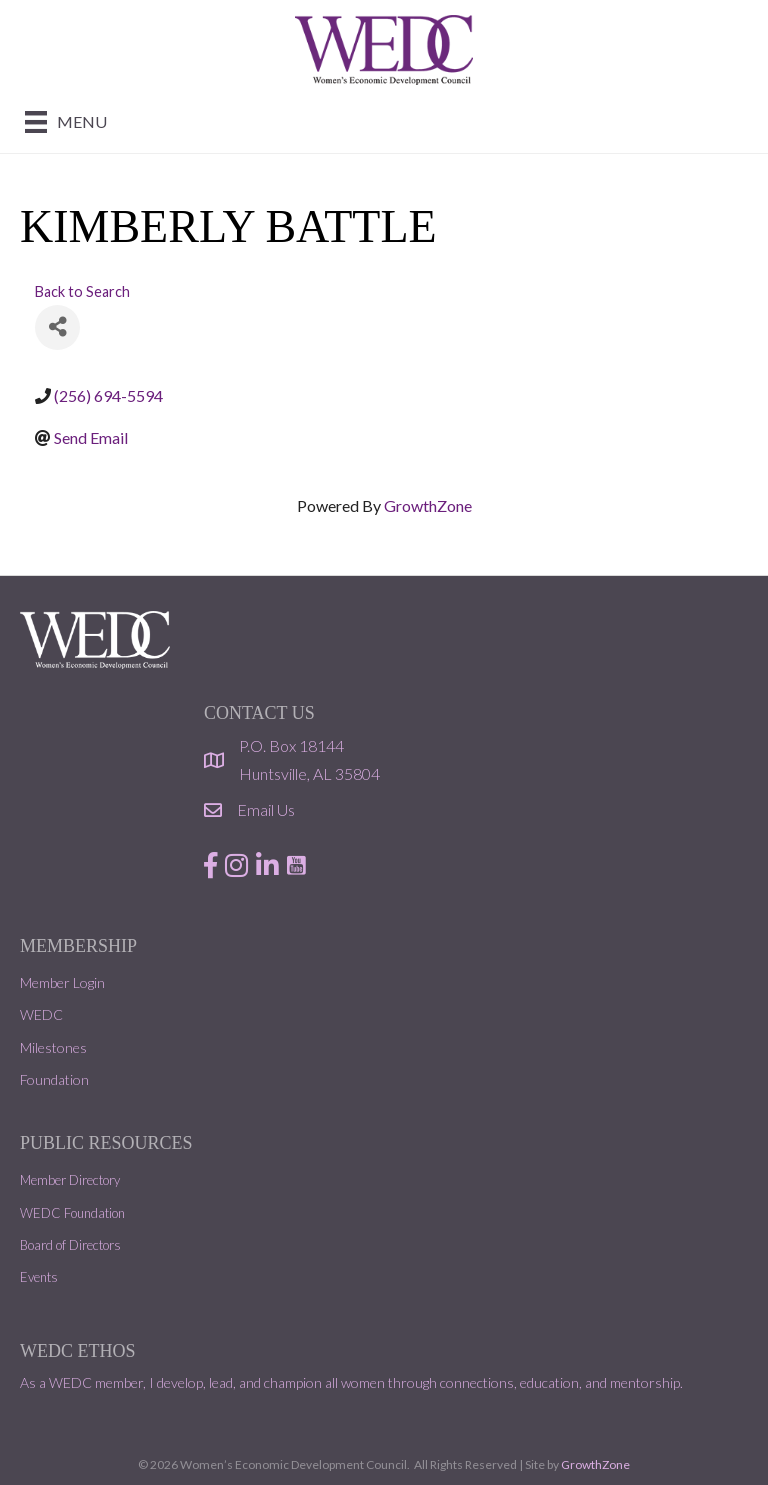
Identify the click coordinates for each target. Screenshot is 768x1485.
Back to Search (82, 291)
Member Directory (70, 1180)
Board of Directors (70, 1245)
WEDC (41, 1014)
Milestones (53, 1047)
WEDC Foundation (72, 1213)
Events (39, 1277)
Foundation (54, 1079)
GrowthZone (428, 505)
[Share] (57, 327)
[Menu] (66, 121)
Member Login (62, 982)
